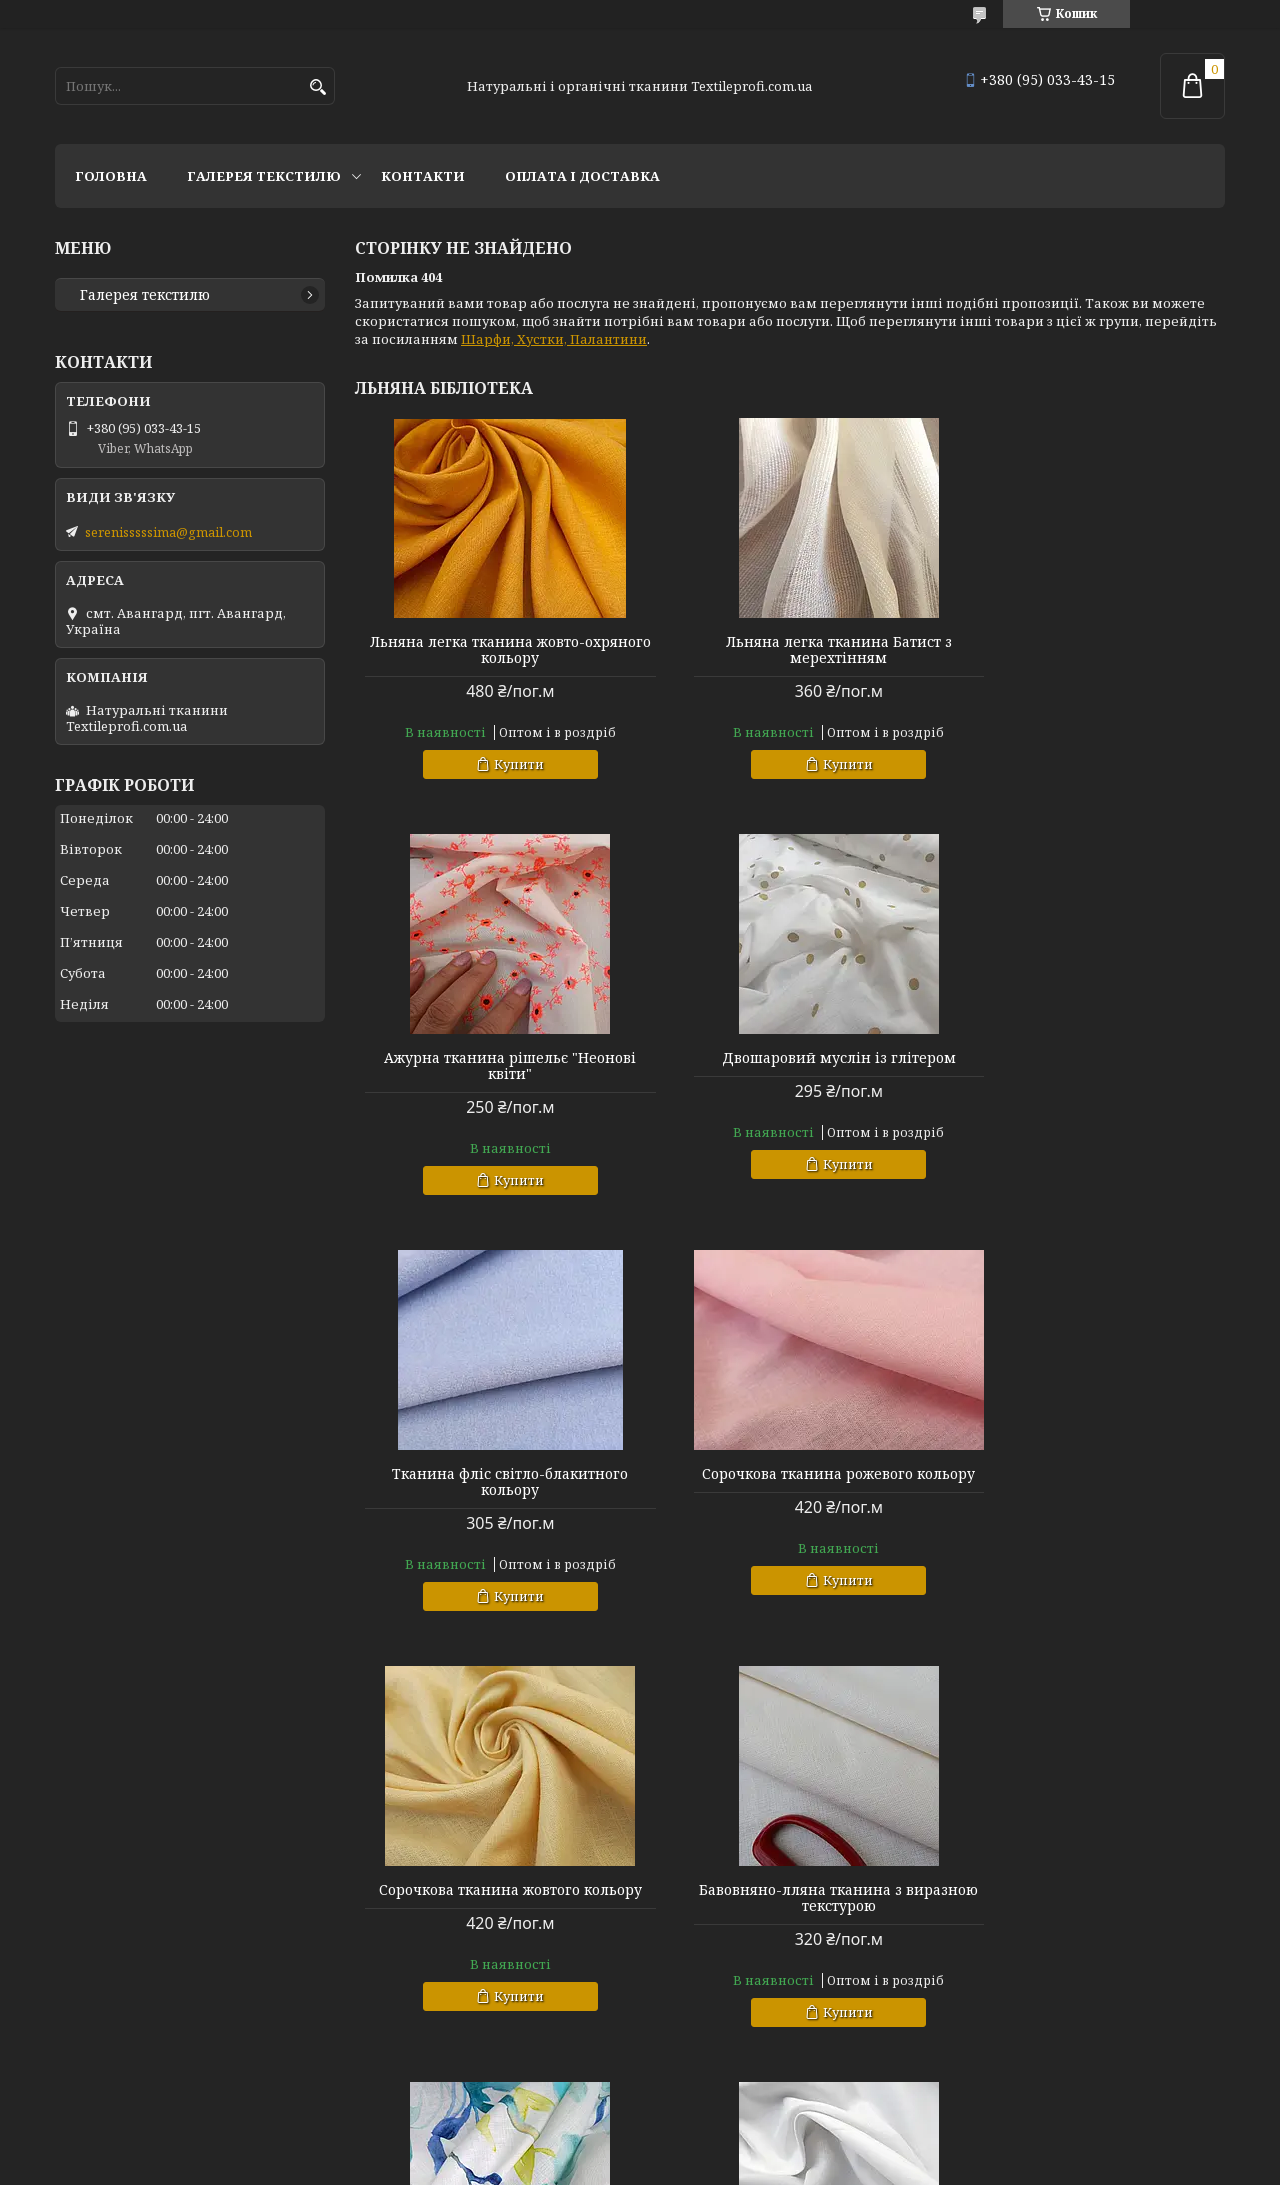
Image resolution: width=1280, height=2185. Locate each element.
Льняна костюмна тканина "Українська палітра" (789, 1898)
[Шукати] (317, 87)
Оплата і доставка (582, 176)
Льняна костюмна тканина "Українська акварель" (1085, 1482)
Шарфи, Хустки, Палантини (554, 339)
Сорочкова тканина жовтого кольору (494, 1482)
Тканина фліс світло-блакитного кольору (790, 1066)
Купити (503, 764)
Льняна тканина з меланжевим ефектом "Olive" (1086, 1898)
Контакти (423, 176)
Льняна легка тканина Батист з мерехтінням (790, 650)
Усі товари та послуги (1132, 2091)
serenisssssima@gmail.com (168, 532)
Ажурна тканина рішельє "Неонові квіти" (1086, 650)
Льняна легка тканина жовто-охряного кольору (494, 650)
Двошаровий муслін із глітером (494, 1058)
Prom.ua (750, 2147)
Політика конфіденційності (864, 2165)
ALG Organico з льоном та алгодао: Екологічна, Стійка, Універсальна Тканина (494, 1906)
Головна (111, 176)
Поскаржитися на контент (672, 2165)
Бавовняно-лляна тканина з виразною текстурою (789, 1482)
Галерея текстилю (264, 176)
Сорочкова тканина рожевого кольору (1085, 1066)
